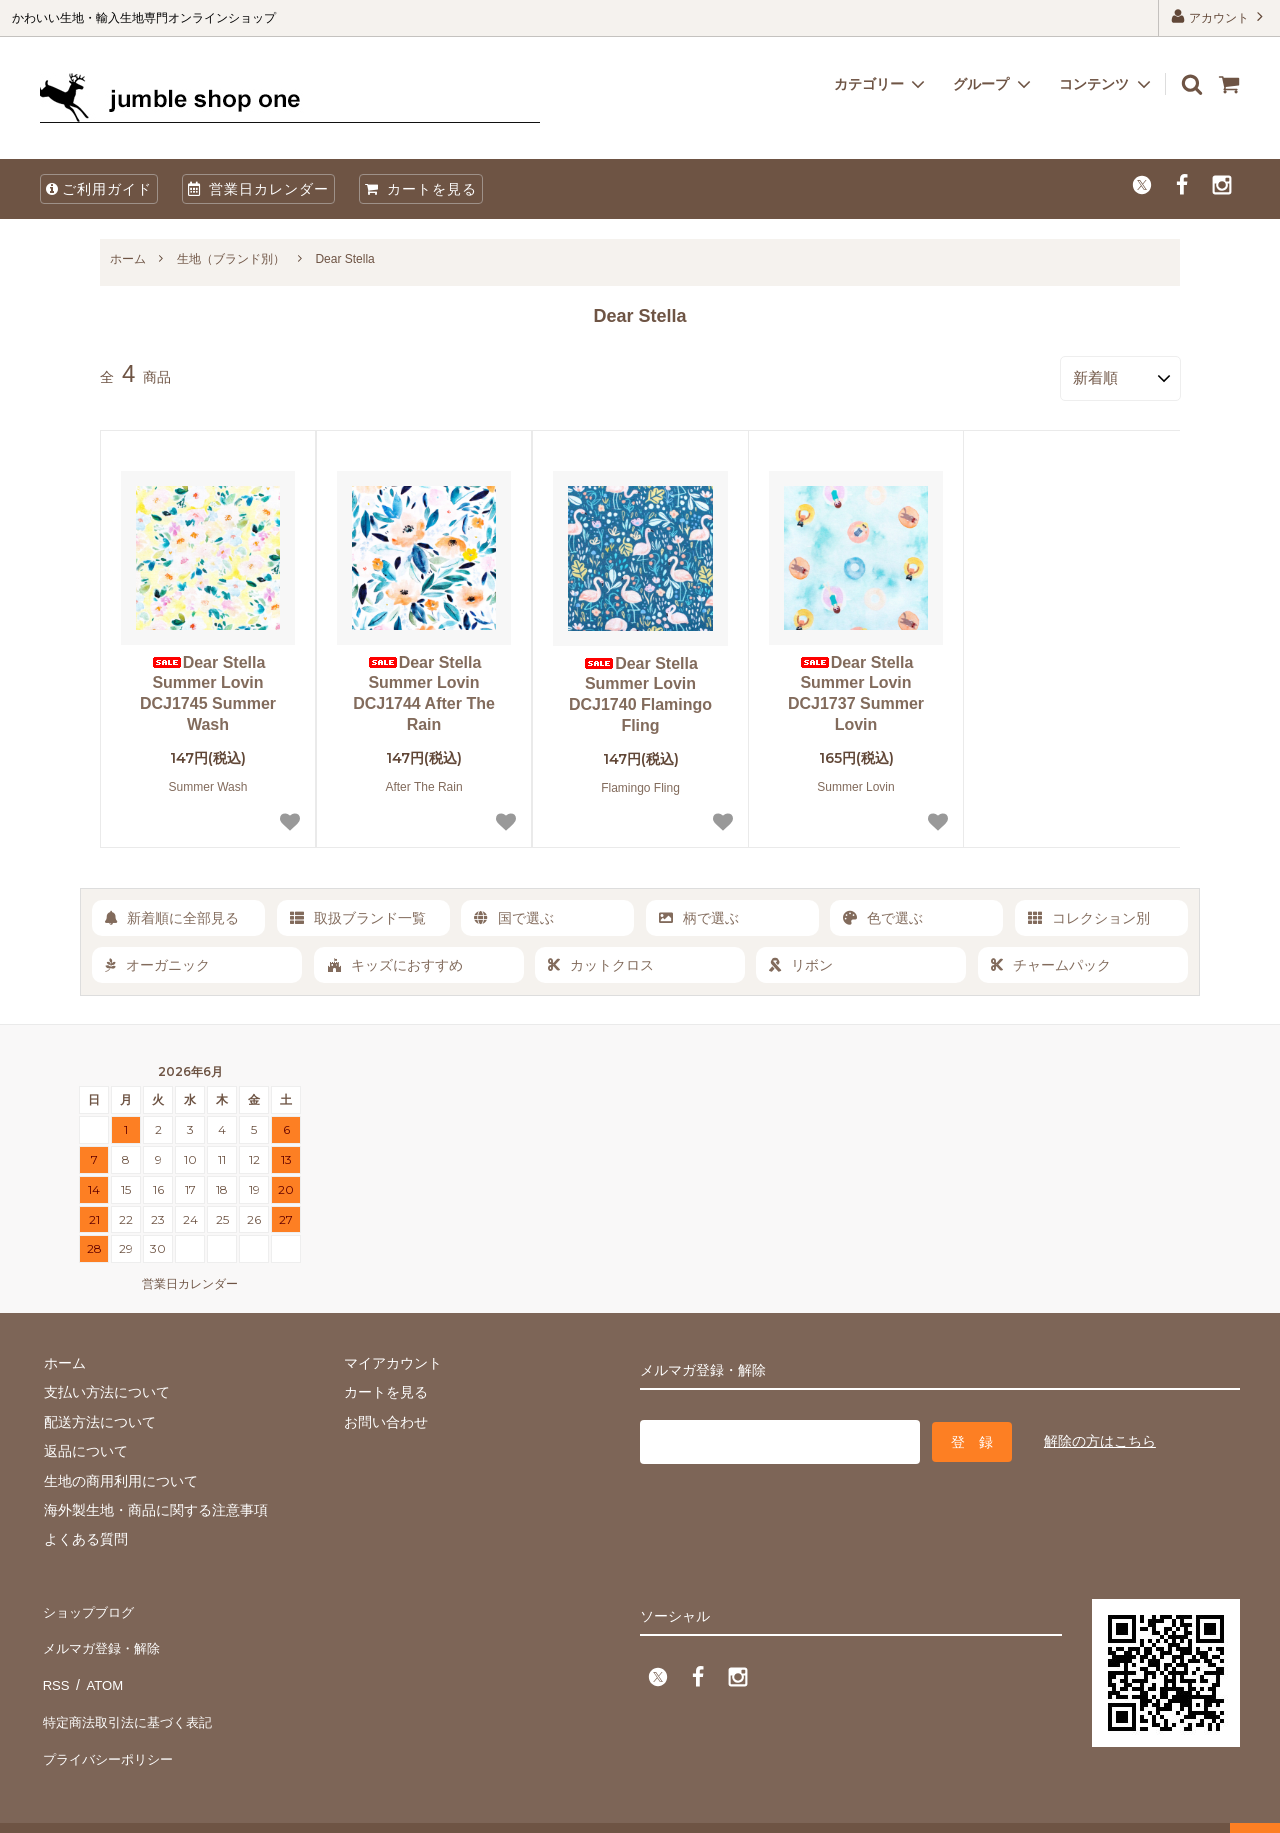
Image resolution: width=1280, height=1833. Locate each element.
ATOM (99, 1664)
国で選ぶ (514, 914)
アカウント (1219, 16)
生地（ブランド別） (231, 259)
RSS (54, 1664)
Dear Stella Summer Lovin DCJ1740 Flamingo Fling (640, 690)
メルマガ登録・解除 (103, 1634)
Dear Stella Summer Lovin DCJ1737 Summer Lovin (856, 689)
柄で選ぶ (699, 914)
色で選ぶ (883, 914)
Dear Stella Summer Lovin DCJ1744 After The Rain (424, 689)
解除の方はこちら (1100, 1435)
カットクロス (601, 961)
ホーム (128, 259)
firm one (170, 1807)
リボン (801, 961)
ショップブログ (89, 1605)
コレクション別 (1089, 914)
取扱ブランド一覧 (358, 914)
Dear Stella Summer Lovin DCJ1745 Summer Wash (208, 689)
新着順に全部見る (172, 914)
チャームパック (1051, 961)
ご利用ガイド (99, 189)
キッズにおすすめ (395, 961)
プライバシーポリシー (110, 1723)
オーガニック (157, 961)
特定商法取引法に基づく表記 (131, 1693)
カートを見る (421, 189)
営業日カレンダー (258, 189)
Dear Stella (344, 259)
